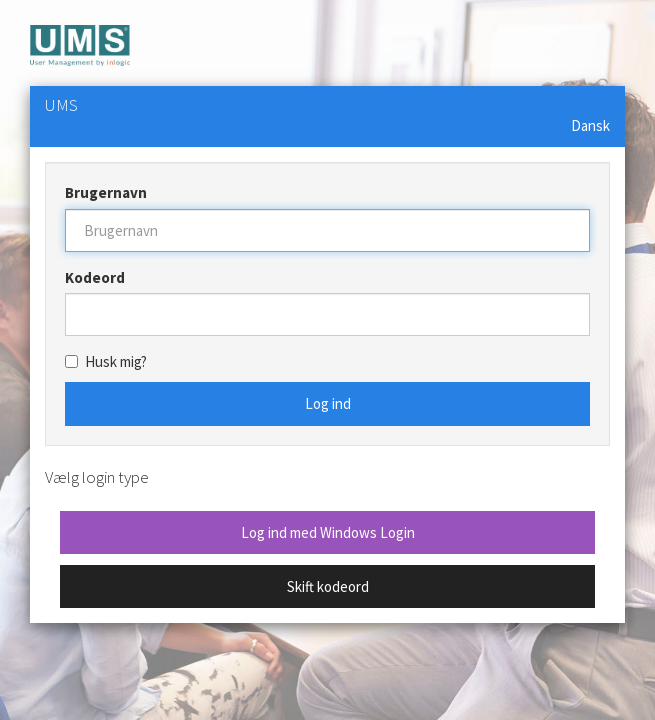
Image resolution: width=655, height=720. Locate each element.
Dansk (590, 125)
